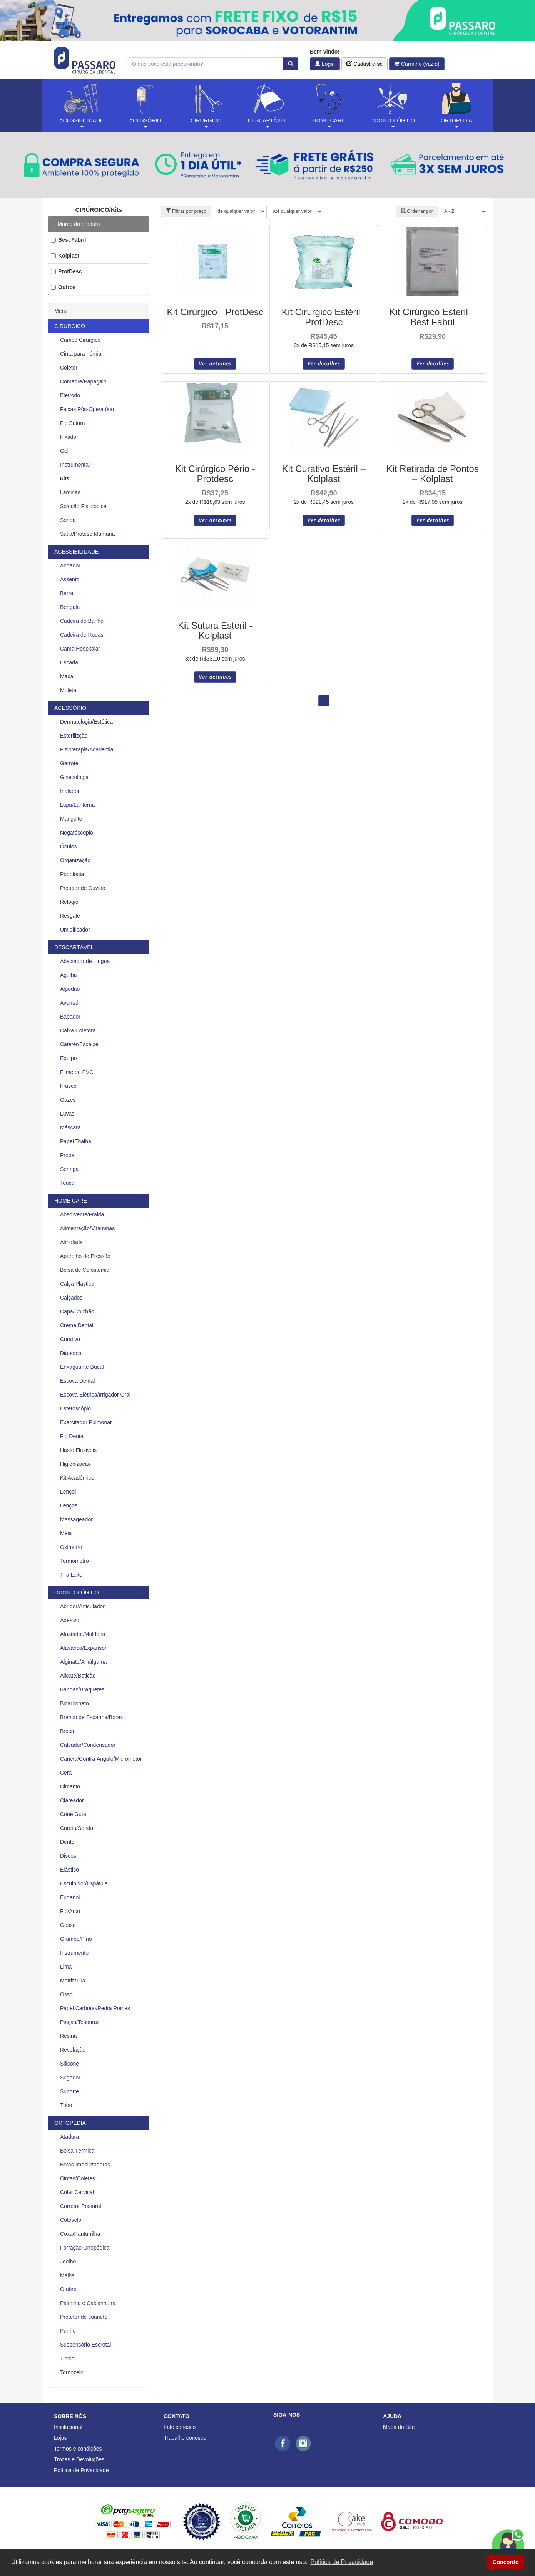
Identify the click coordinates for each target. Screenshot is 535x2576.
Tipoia (67, 2358)
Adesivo (69, 1620)
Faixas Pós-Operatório (87, 409)
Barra (66, 593)
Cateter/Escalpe (79, 1044)
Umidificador (75, 930)
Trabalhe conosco (185, 2438)
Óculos (68, 846)
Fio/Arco (70, 1911)
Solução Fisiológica (83, 506)
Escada (69, 662)
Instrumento (74, 1953)
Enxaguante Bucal (82, 1367)
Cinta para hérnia (80, 354)
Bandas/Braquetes (82, 1689)
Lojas (60, 2438)
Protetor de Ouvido (82, 888)
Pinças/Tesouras (80, 2022)
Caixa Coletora (78, 1030)
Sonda (67, 520)
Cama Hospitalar (80, 649)
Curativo (70, 1339)
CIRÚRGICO (69, 326)
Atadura (69, 2137)
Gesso (67, 1925)
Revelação (72, 2050)
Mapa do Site (399, 2427)
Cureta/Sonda (76, 1828)
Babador (70, 1017)
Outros (63, 287)
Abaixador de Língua (85, 961)
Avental (69, 1003)
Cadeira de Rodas (82, 635)
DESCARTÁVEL (74, 947)
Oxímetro (71, 1547)
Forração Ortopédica (84, 2248)
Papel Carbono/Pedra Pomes (95, 2008)
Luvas (67, 1114)
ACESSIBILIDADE (76, 552)
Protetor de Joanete (83, 2317)
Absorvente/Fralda (82, 1214)
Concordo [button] (506, 2562)
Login (325, 64)
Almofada (71, 1242)
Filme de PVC (76, 1072)
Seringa (69, 1169)
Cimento (70, 1786)
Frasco (68, 1086)
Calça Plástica (77, 1284)
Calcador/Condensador (87, 1745)
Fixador (69, 437)
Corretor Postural (80, 2206)
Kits (64, 478)
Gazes (67, 1100)
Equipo (68, 1058)
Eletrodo (70, 395)
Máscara (70, 1127)
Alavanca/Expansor (83, 1648)
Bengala (70, 607)
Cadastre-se (364, 64)
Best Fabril (68, 240)
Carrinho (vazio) (417, 64)
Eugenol (70, 1897)
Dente (67, 1842)
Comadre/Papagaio (83, 381)
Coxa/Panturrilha (80, 2234)
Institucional (68, 2427)
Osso (66, 1994)
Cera (66, 1773)
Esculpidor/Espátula (84, 1883)
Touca (67, 1183)
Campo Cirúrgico (80, 340)
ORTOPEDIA (70, 2123)
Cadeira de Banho (82, 621)
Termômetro (74, 1561)
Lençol (68, 1492)
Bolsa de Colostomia (84, 1270)
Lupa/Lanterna (77, 805)
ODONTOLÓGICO (76, 1592)
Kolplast (65, 256)
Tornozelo (72, 2372)
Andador (70, 565)
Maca (66, 676)
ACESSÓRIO (70, 708)
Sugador (70, 2077)
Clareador (72, 1800)
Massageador (76, 1519)
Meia (66, 1533)
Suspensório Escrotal (85, 2345)
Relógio (69, 902)
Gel (64, 451)
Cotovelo (70, 2220)
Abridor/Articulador (82, 1606)
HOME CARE (70, 1201)
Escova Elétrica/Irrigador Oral (95, 1395)
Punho (67, 2331)
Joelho (68, 2261)
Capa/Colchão (77, 1311)
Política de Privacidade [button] (342, 2562)
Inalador (70, 791)
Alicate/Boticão (78, 1676)
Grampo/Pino (76, 1939)
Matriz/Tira (72, 1980)
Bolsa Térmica (77, 2151)
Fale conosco (180, 2427)
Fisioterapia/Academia (87, 749)
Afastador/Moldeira (82, 1634)
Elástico (69, 1870)
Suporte (69, 2091)
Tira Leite (71, 1575)
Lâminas (70, 492)
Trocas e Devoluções (79, 2459)
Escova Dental (77, 1381)
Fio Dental (72, 1436)
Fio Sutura (72, 423)
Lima (66, 1967)
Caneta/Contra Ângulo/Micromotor (101, 1759)
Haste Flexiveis (78, 1450)
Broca (67, 1731)
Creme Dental (76, 1325)
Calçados (71, 1298)
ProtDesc (66, 271)
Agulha (68, 975)
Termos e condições (78, 2449)
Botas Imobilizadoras (85, 2164)
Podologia (72, 874)
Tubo (66, 2105)
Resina (68, 2036)
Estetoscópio (75, 1408)
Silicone (69, 2064)
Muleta (68, 690)
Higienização (75, 1464)
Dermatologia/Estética (86, 722)
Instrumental (75, 465)
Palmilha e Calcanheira (87, 2303)
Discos (68, 1856)
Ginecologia (74, 777)
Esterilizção (74, 736)
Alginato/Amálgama (83, 1662)
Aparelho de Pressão (85, 1256)
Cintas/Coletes (77, 2178)
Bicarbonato (74, 1703)
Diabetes (70, 1353)
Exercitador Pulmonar (86, 1422)
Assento (70, 579)
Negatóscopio (76, 833)
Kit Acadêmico (77, 1478)
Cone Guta (73, 1814)
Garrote (69, 763)
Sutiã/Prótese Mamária (87, 534)
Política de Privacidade (81, 2470)
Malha (67, 2275)
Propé (67, 1155)
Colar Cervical (77, 2192)
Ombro (68, 2289)
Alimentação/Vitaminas (87, 1228)
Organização (75, 860)
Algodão (70, 989)
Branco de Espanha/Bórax (91, 1717)
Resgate (70, 916)
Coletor (68, 368)
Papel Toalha (75, 1141)
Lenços (68, 1505)
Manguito (71, 819)
